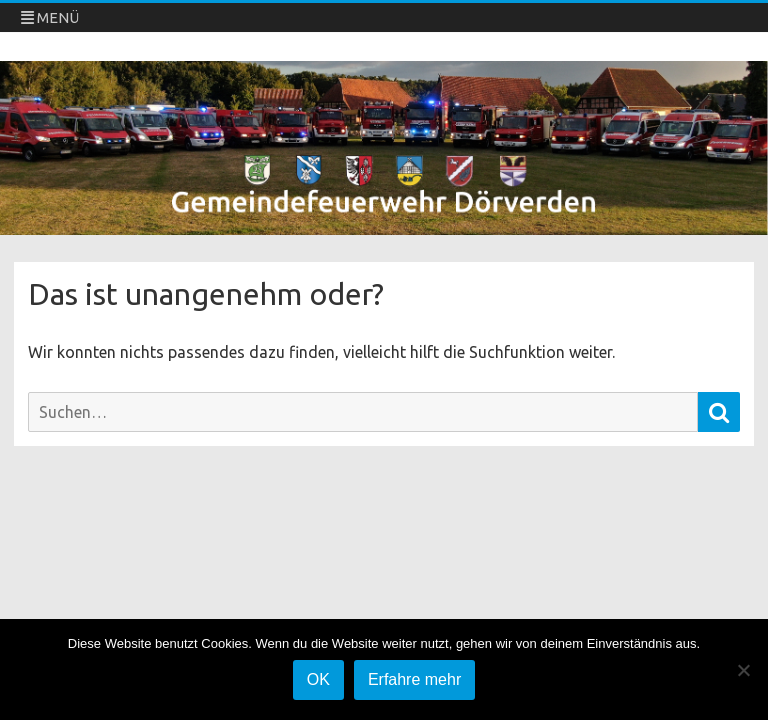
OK (318, 679)
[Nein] (743, 670)
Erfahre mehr (414, 679)
